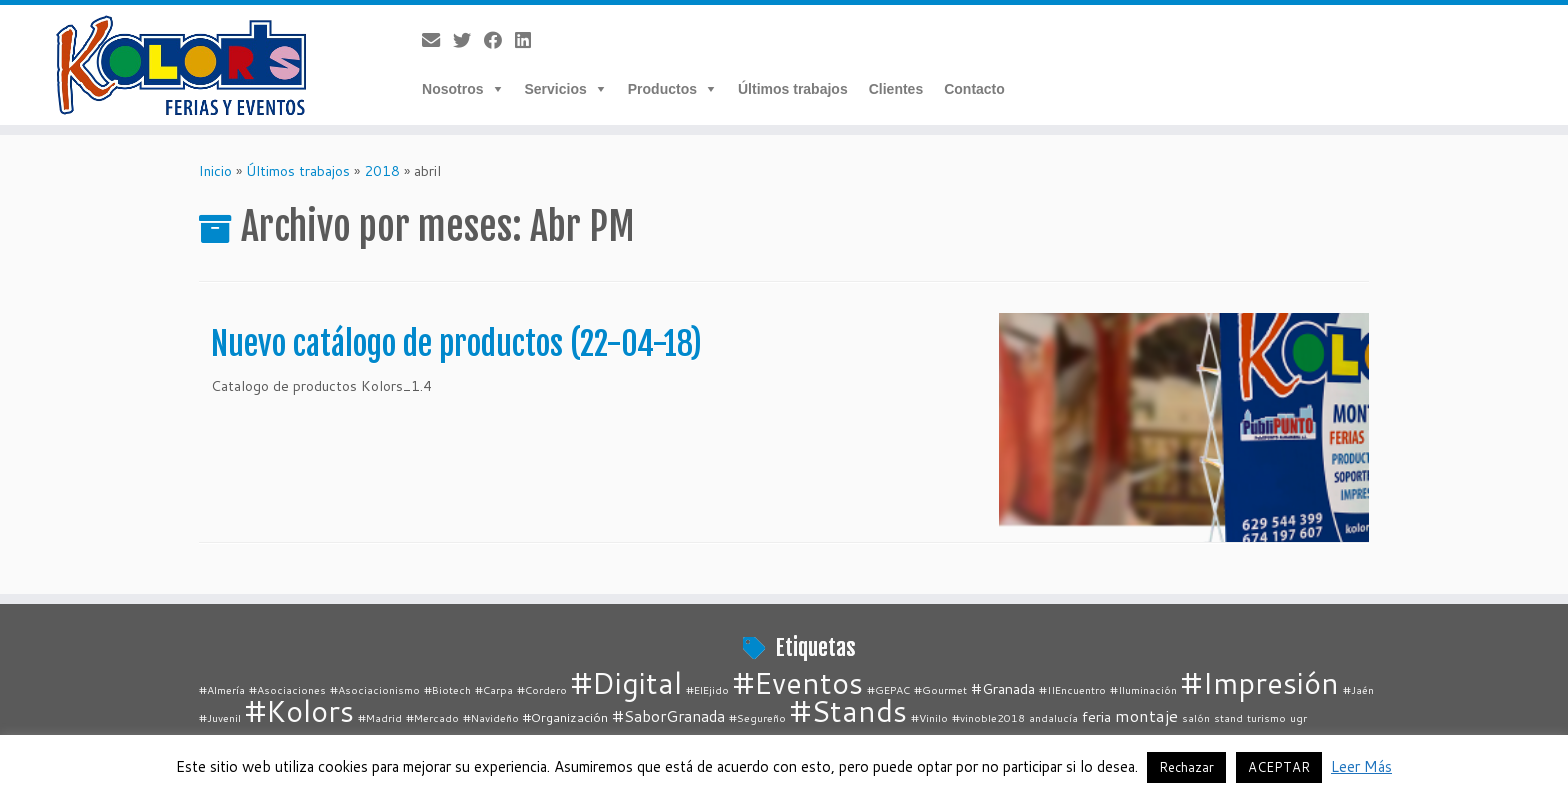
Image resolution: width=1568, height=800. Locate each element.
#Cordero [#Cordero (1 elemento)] (542, 689)
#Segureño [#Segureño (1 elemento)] (757, 717)
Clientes (896, 89)
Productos (662, 89)
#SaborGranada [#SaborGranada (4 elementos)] (668, 716)
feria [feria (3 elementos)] (1096, 716)
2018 (382, 171)
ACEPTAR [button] (1279, 767)
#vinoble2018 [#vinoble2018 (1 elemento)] (988, 717)
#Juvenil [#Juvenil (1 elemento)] (220, 717)
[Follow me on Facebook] (499, 40)
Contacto (974, 89)
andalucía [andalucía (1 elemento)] (1053, 717)
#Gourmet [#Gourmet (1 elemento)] (940, 689)
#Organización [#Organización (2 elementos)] (565, 717)
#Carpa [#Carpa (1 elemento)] (494, 689)
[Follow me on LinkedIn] (529, 40)
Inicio (215, 171)
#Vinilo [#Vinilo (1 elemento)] (929, 717)
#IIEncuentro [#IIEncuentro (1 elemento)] (1072, 689)
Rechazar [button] (1186, 767)
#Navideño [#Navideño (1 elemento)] (491, 717)
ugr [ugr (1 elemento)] (1298, 717)
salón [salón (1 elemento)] (1196, 717)
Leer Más (1361, 766)
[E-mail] (437, 40)
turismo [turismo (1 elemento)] (1266, 717)
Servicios (556, 89)
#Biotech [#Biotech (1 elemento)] (447, 689)
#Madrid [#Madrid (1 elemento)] (380, 717)
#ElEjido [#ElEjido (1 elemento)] (707, 689)
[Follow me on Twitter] (468, 40)
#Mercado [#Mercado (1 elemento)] (432, 717)
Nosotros (452, 89)
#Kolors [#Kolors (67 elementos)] (299, 710)
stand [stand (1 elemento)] (1228, 717)
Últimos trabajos (793, 89)
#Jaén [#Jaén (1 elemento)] (1358, 689)
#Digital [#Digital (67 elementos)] (626, 682)
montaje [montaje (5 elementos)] (1146, 715)
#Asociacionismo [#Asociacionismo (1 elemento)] (375, 689)
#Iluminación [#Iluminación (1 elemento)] (1143, 689)
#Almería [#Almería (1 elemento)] (222, 689)
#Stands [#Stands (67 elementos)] (848, 710)
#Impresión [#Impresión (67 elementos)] (1260, 682)
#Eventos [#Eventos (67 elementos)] (798, 682)
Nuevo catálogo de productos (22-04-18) (456, 344)
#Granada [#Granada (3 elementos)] (1003, 688)
